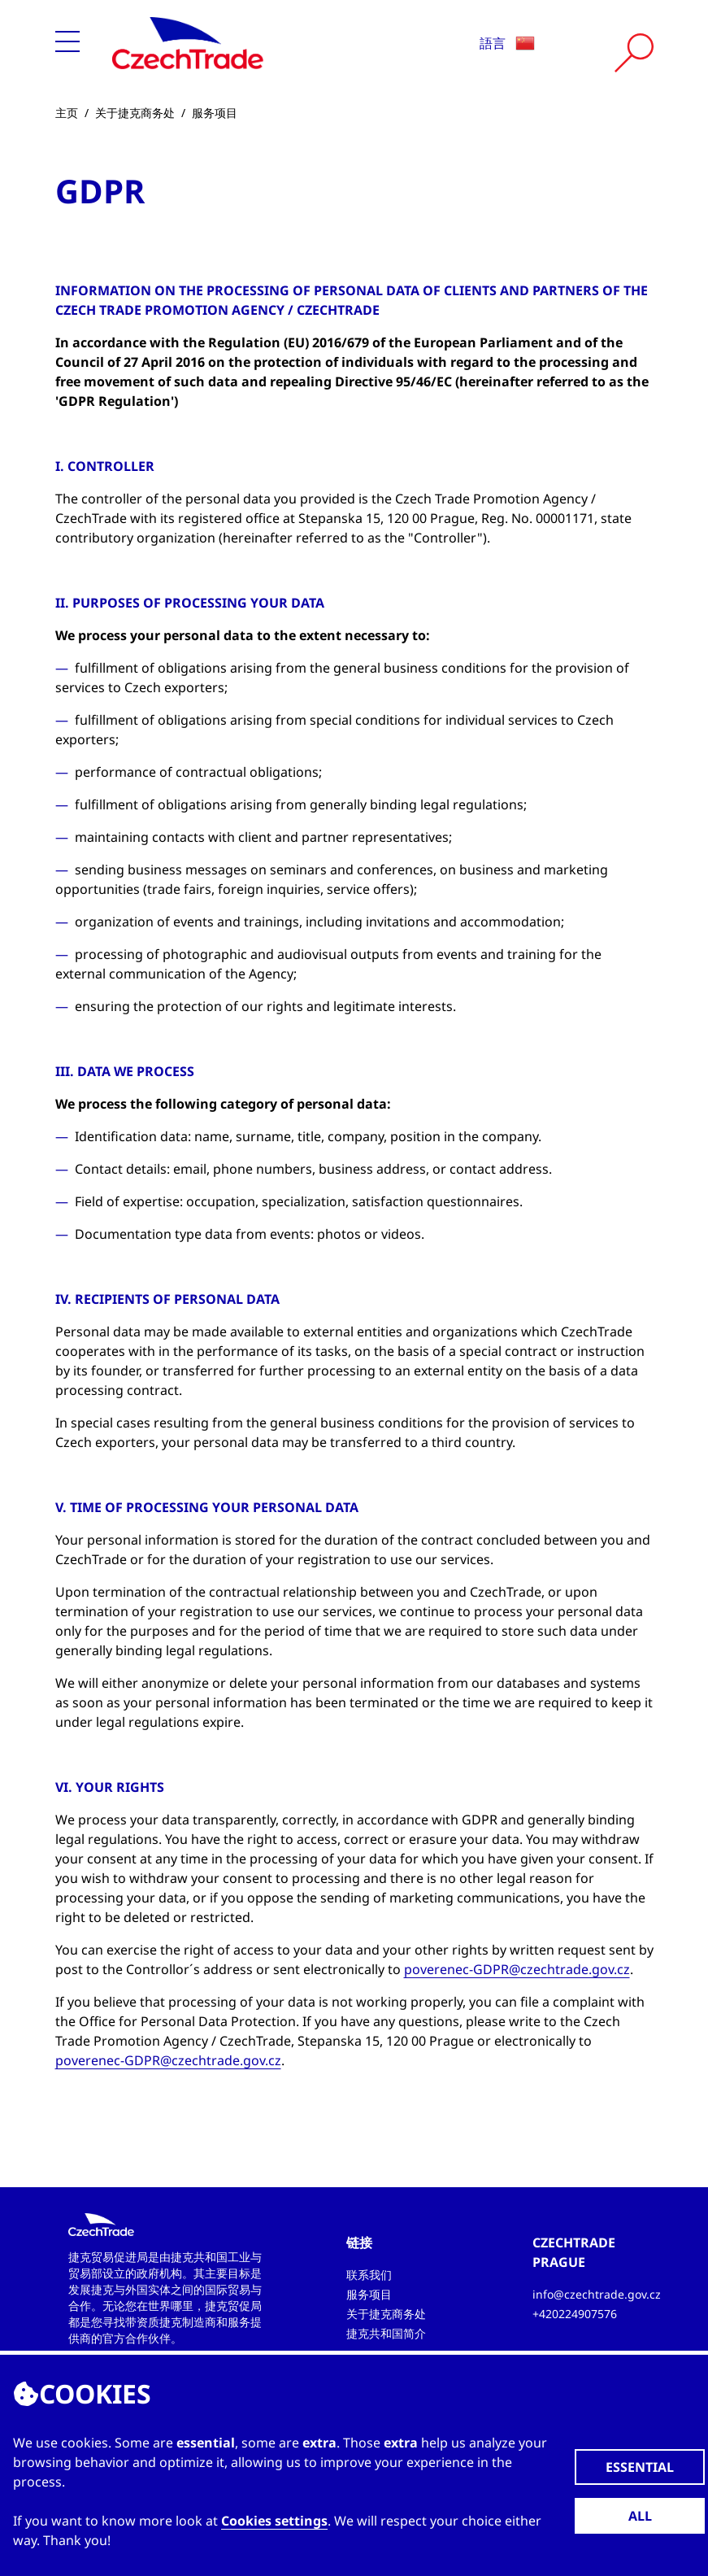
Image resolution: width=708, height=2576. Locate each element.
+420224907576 (574, 2313)
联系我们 (369, 2274)
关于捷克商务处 (135, 112)
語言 (507, 43)
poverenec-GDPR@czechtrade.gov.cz (517, 1969)
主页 (66, 112)
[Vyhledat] (634, 52)
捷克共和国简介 (386, 2333)
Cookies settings (274, 2521)
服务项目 (214, 112)
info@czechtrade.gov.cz (596, 2294)
